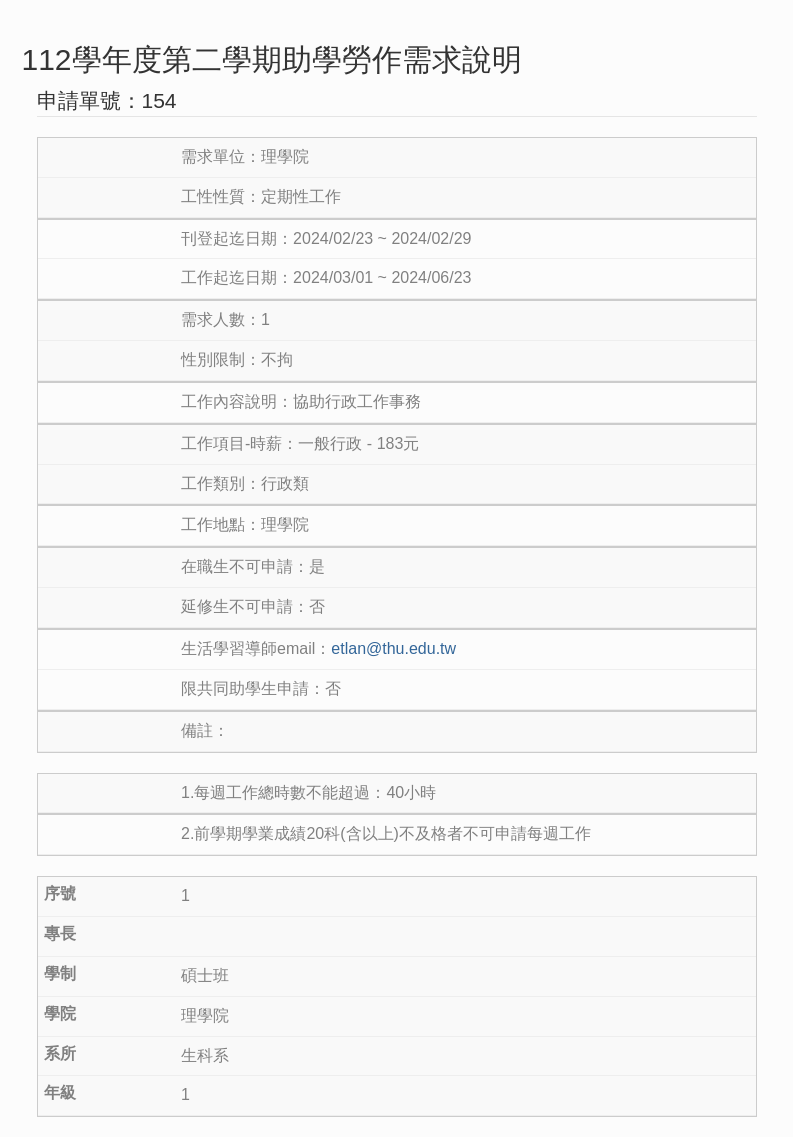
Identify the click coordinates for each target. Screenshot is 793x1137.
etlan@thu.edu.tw (393, 648)
